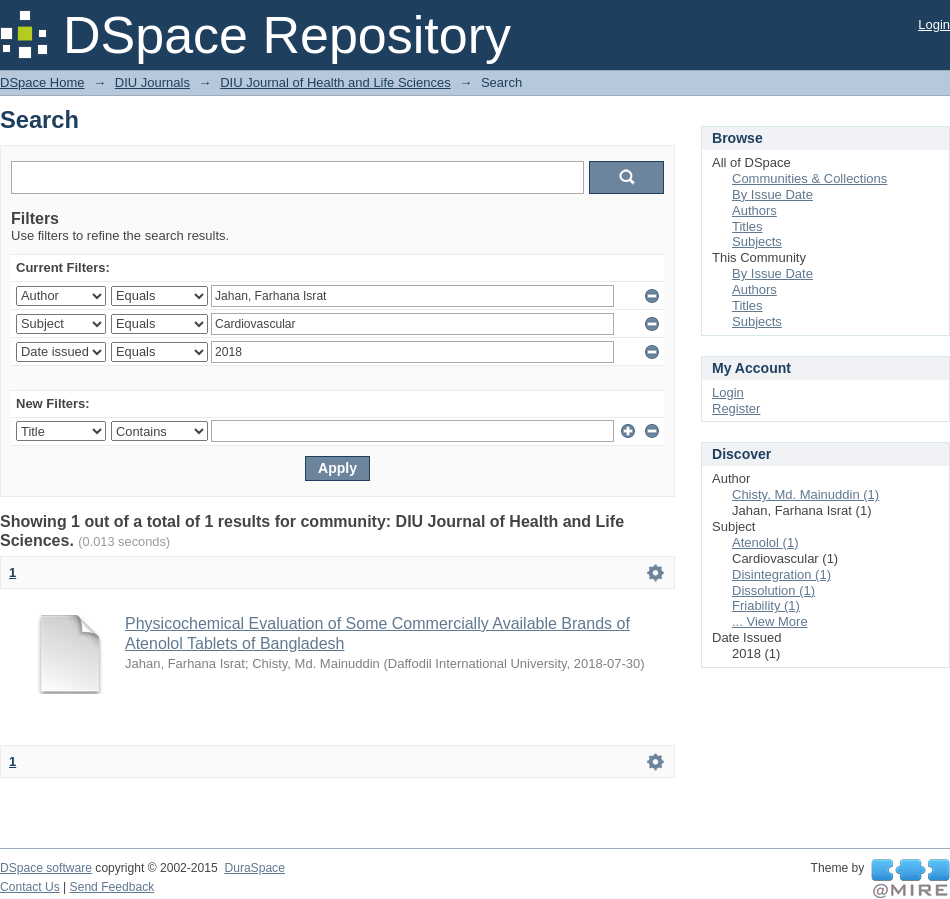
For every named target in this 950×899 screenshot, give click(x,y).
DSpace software (46, 868)
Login (934, 24)
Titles (747, 226)
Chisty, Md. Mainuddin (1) (805, 494)
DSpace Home (42, 82)
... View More (770, 621)
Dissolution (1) (773, 590)
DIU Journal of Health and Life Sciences (335, 82)
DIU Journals (152, 82)
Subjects (757, 241)
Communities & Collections (809, 178)
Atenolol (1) (765, 542)
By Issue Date (772, 194)
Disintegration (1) (781, 574)
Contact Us (30, 887)
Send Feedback (112, 887)
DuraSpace (254, 868)
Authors (754, 210)
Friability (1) (766, 605)
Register (736, 408)
